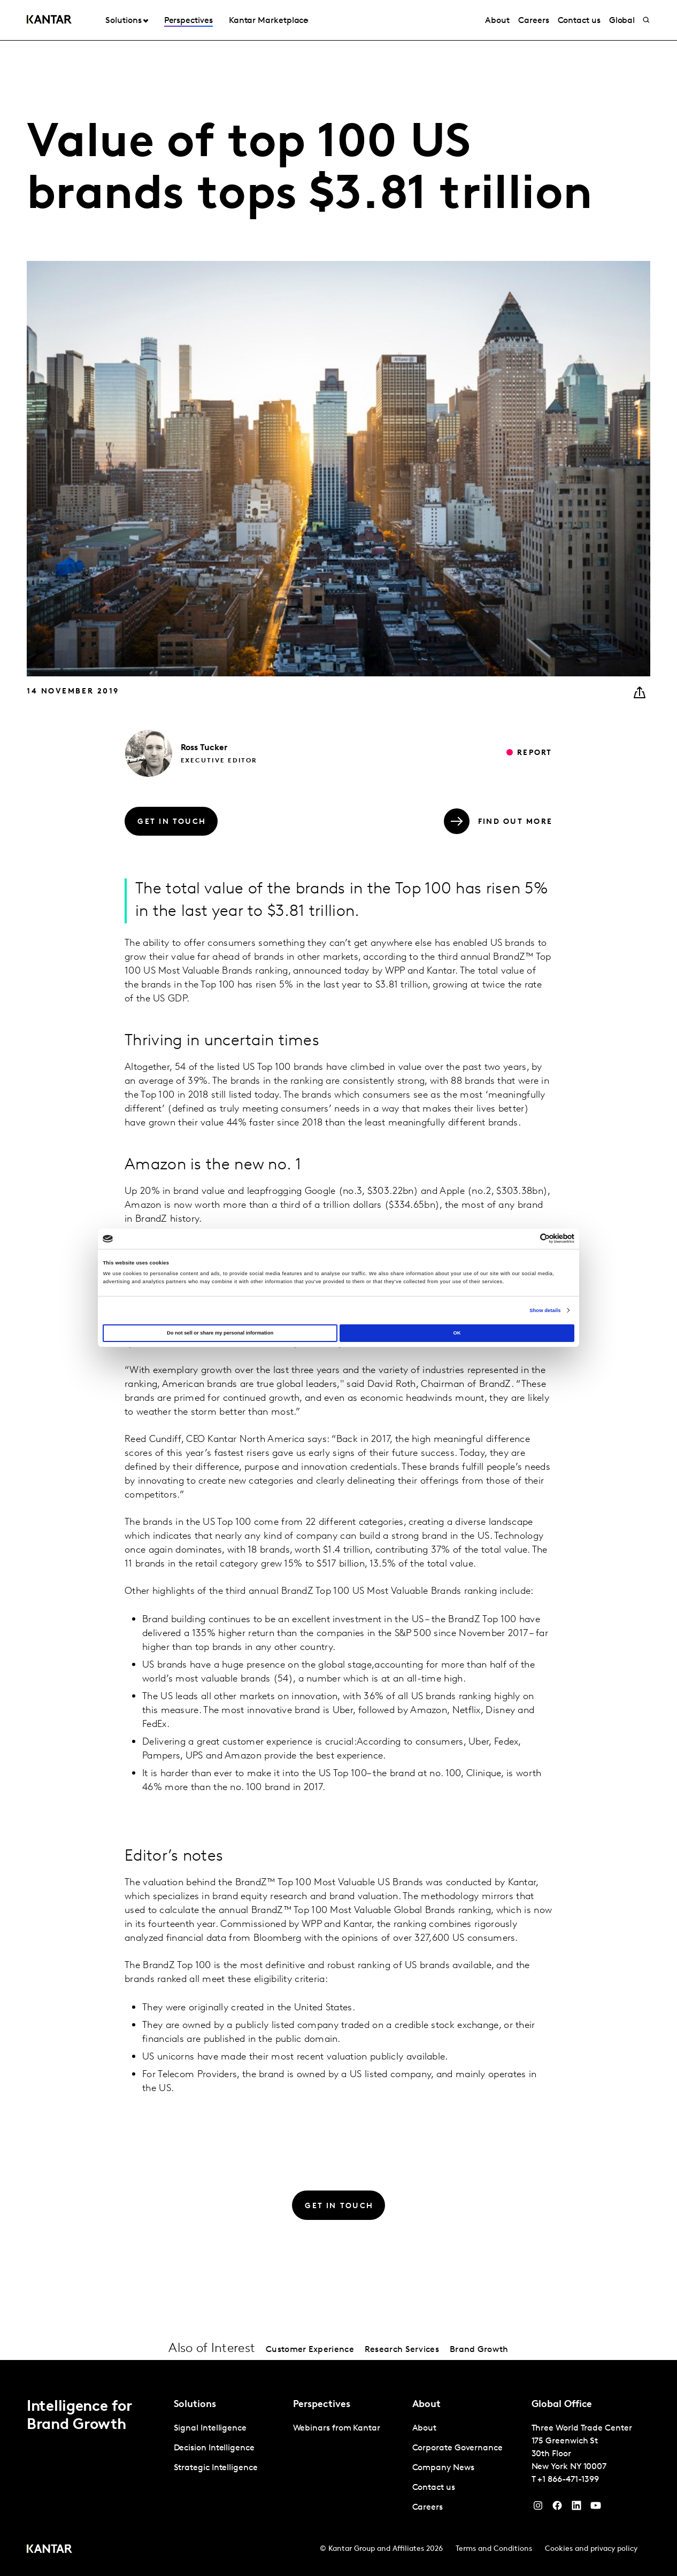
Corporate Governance (457, 2448)
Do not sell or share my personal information (220, 1333)
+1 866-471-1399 (568, 2479)
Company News (443, 2468)
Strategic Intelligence (216, 2468)
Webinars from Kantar (336, 2428)
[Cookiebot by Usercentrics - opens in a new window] (527, 1238)
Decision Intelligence (214, 2448)
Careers (533, 21)
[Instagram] (538, 2508)
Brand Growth (479, 2350)
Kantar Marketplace (269, 21)
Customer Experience (310, 2350)
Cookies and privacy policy (591, 2549)
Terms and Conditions (494, 2549)
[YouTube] (576, 2508)
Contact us (579, 21)
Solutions (123, 21)
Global (622, 21)
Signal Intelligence (210, 2428)
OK (456, 1333)
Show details (544, 1310)
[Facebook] (557, 2508)
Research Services (402, 2350)
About (497, 21)
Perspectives (188, 21)
